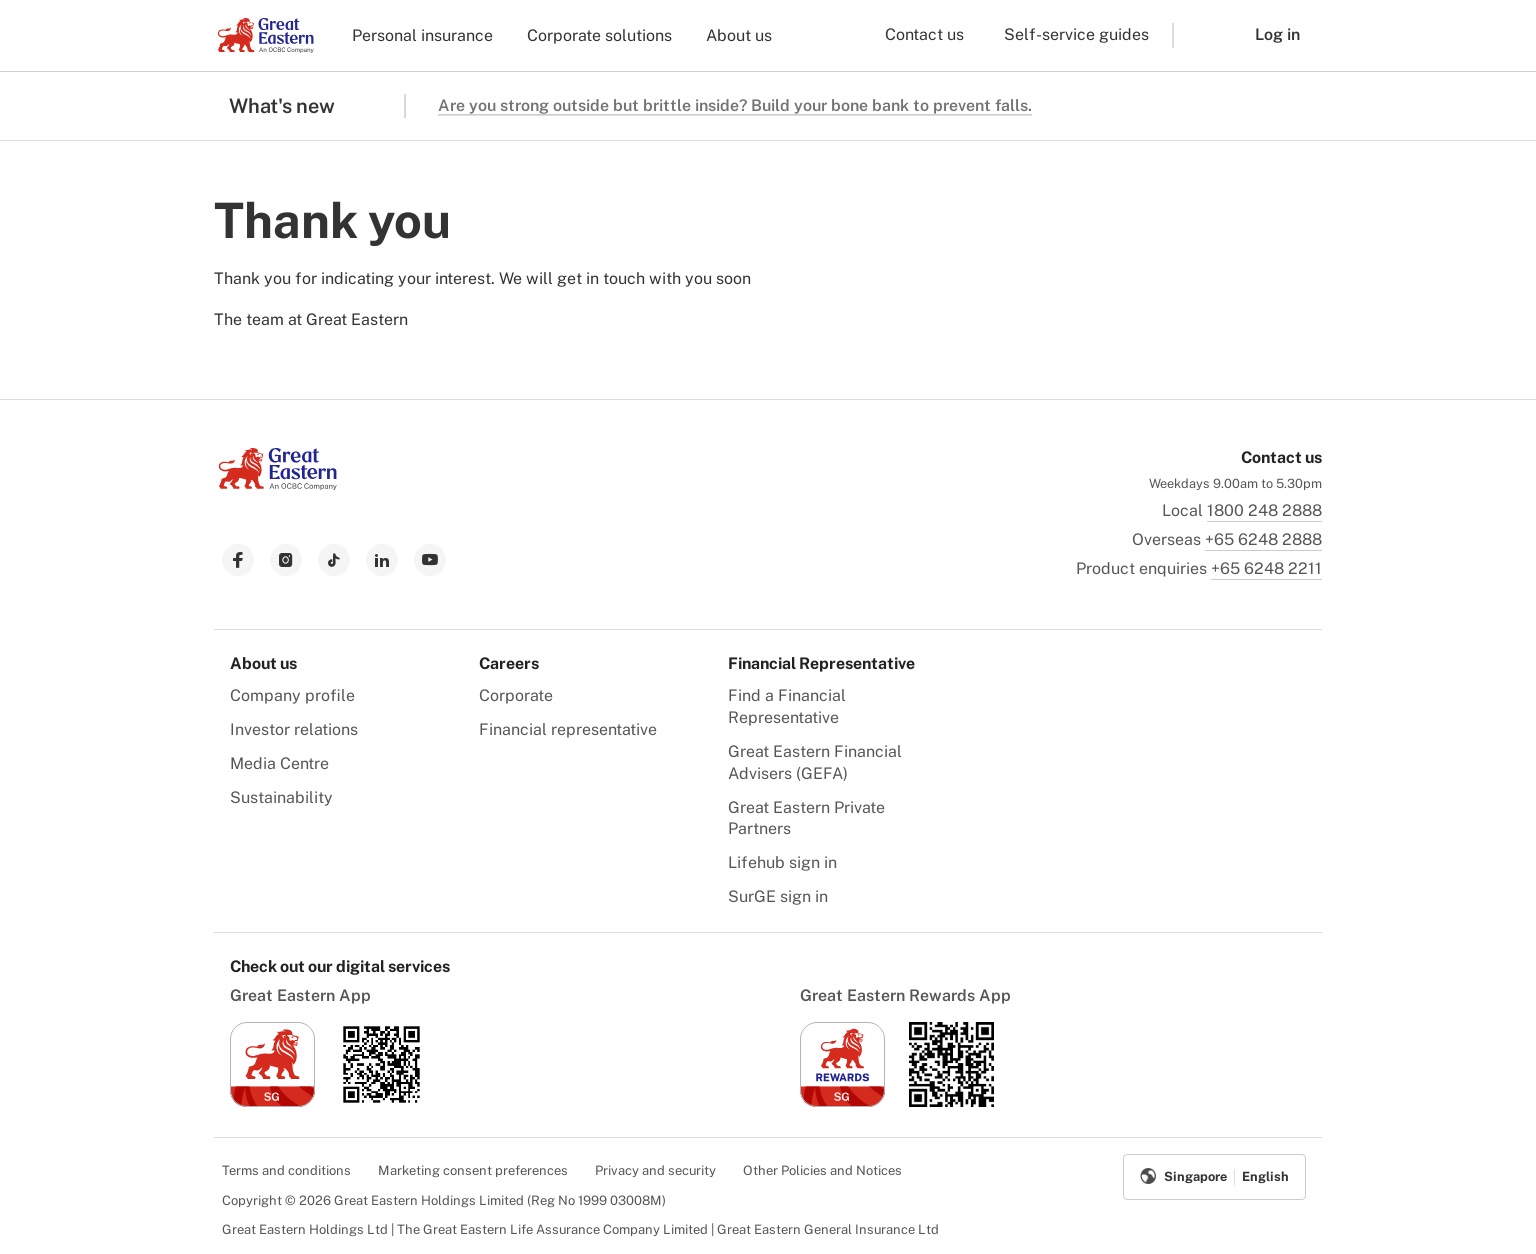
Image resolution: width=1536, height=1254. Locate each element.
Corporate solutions (599, 35)
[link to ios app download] (272, 1101)
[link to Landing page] (278, 484)
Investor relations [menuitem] (294, 729)
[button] (1199, 35)
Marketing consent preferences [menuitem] (473, 1170)
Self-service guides (1076, 34)
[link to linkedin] (382, 560)
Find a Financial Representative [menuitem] (787, 706)
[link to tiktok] (334, 560)
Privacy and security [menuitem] (655, 1170)
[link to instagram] (286, 560)
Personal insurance (422, 35)
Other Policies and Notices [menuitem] (822, 1170)
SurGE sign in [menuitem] (778, 896)
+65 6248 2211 (1266, 568)
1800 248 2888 (1264, 510)
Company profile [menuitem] (292, 695)
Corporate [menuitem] (516, 695)
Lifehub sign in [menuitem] (782, 862)
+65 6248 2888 (1263, 539)
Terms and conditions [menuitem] (286, 1170)
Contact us (924, 34)
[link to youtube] (430, 560)
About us (739, 35)
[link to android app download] (381, 1101)
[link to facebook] (238, 560)
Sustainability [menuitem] (281, 797)
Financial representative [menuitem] (568, 729)
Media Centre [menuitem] (279, 763)
